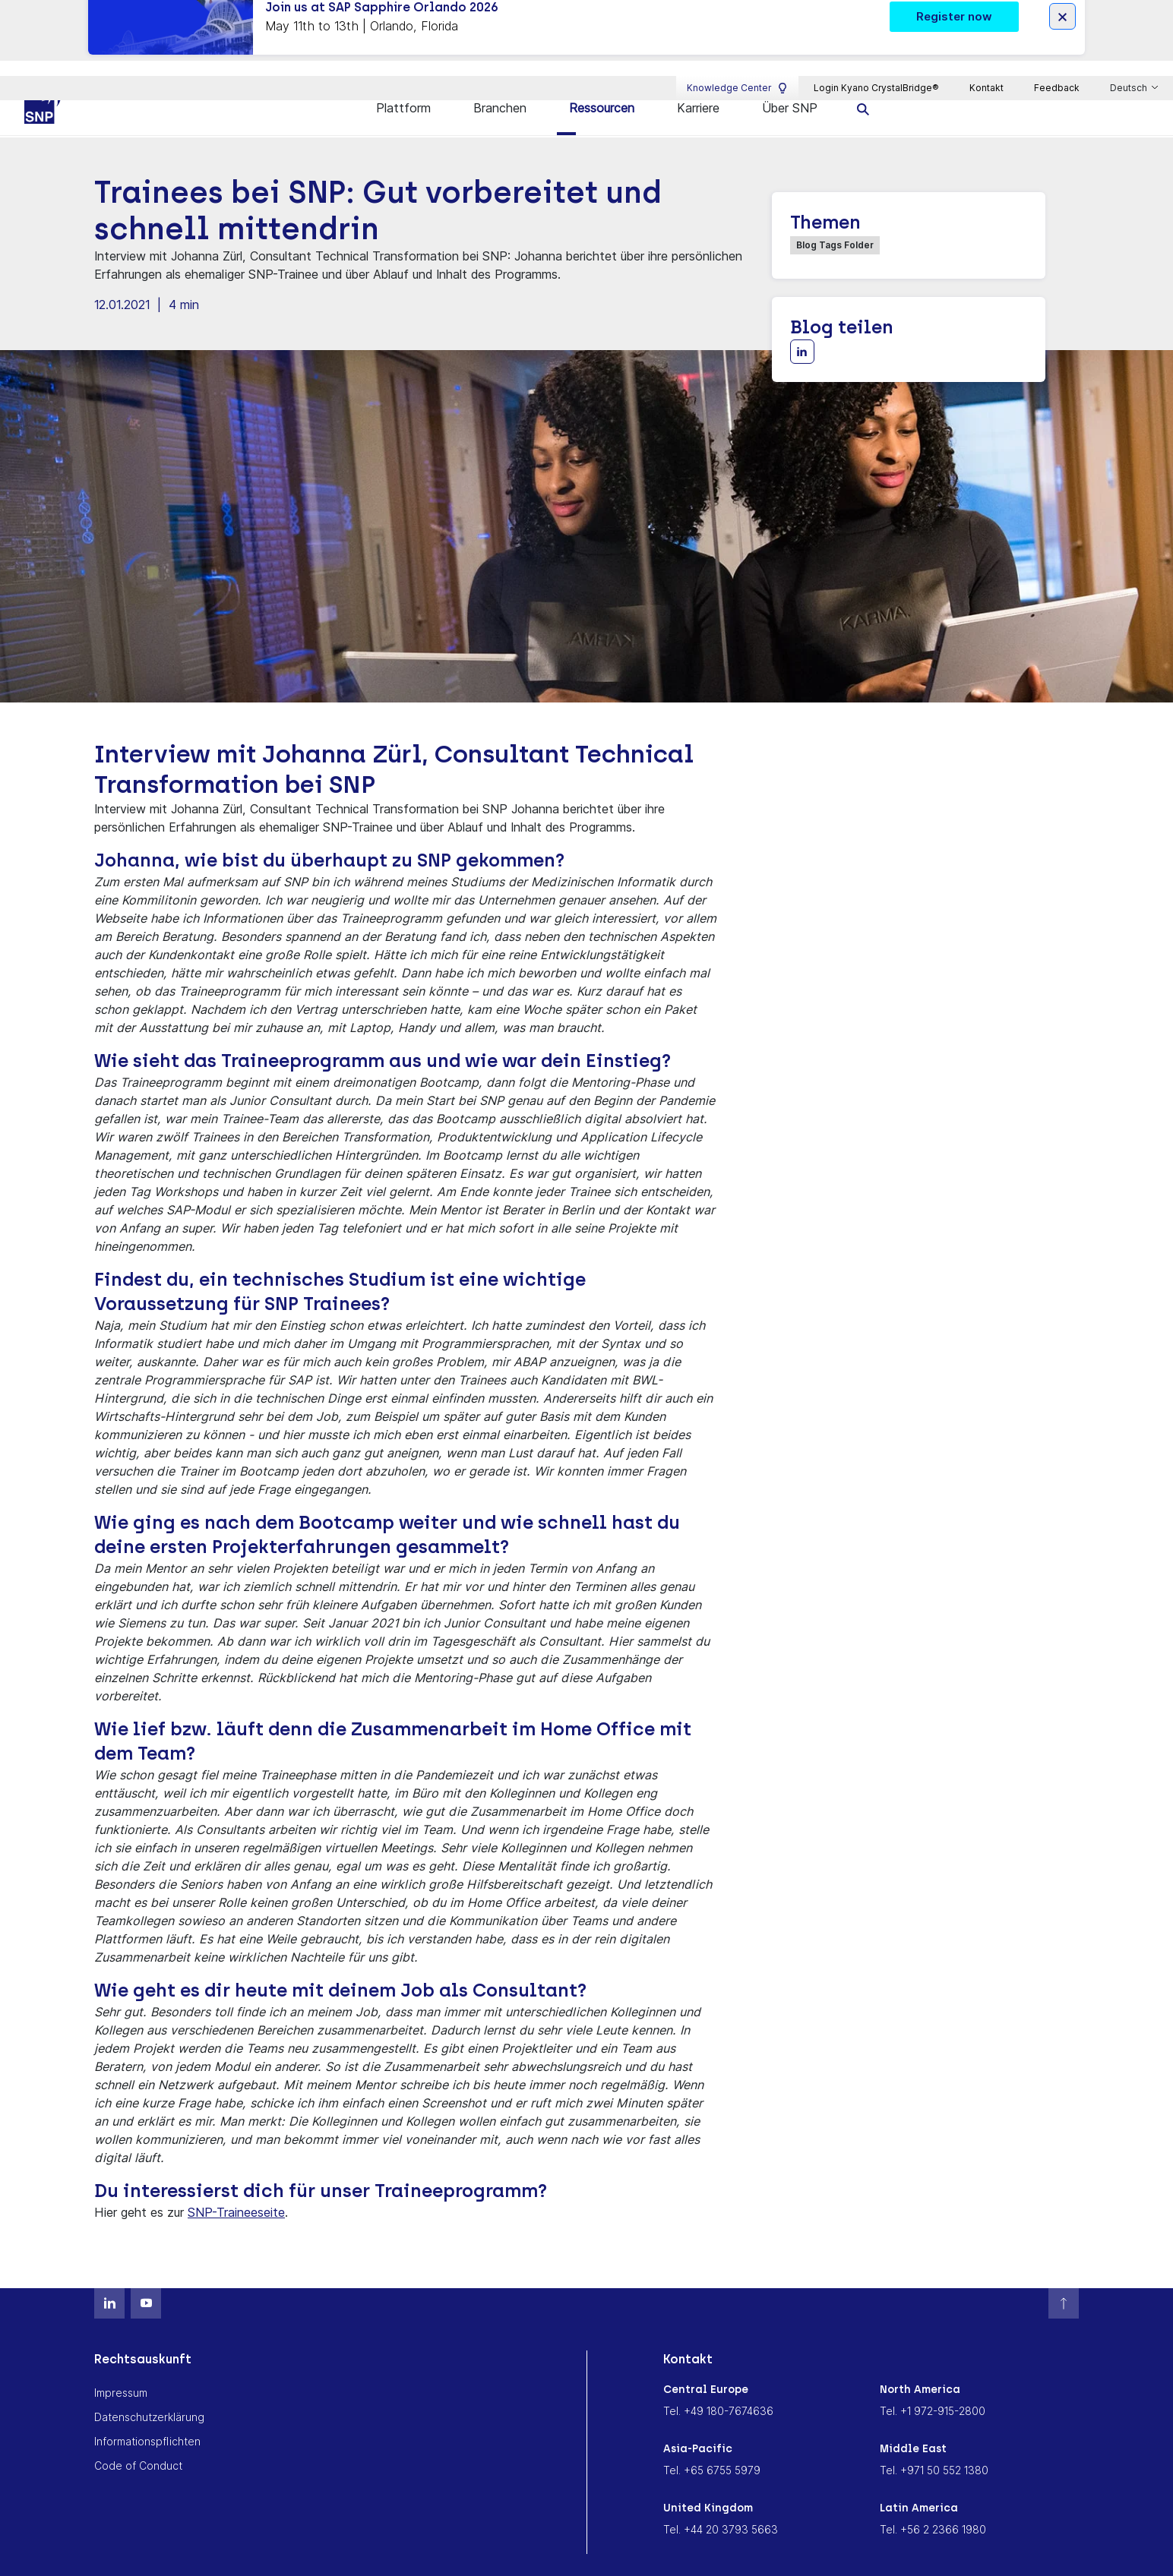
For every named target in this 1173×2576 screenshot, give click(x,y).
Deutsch (1129, 43)
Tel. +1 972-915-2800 (932, 2385)
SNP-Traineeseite (236, 2186)
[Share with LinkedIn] (802, 326)
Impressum (120, 2366)
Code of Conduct (138, 2439)
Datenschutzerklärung (149, 2391)
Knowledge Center (737, 43)
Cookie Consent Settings (632, 2558)
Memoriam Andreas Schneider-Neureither (434, 2558)
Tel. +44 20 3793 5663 (720, 2503)
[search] (863, 82)
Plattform (403, 82)
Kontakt (986, 43)
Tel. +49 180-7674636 (718, 2385)
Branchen (499, 82)
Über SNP (789, 82)
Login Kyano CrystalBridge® (876, 43)
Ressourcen (601, 82)
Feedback (1057, 43)
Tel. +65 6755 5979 (711, 2444)
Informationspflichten (147, 2415)
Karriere (698, 82)
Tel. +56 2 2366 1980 (933, 2503)
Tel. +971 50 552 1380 (934, 2444)
